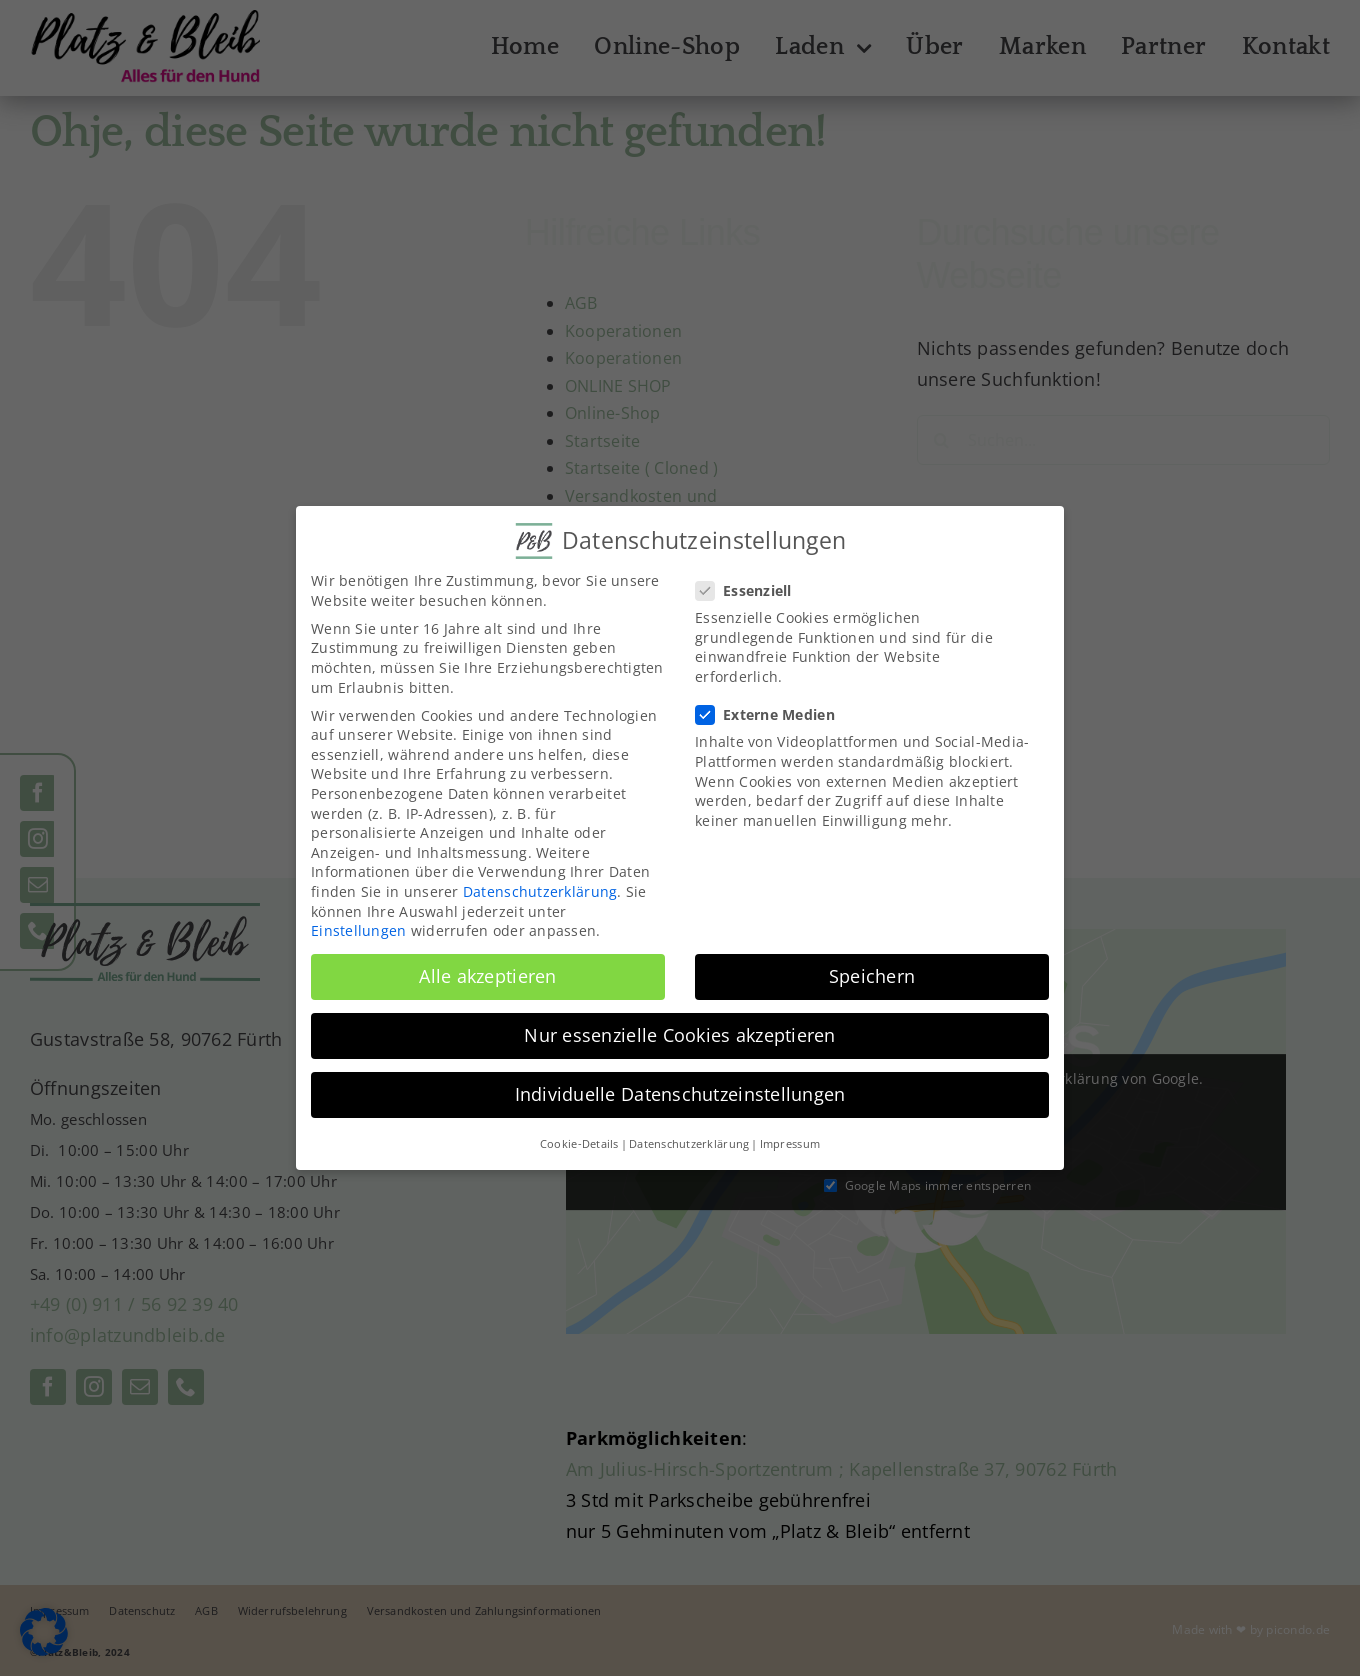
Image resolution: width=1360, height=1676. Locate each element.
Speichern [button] (872, 976)
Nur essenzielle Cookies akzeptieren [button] (679, 1035)
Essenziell (752, 590)
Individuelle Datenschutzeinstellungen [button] (680, 1094)
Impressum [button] (790, 1144)
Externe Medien (773, 714)
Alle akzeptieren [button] (487, 976)
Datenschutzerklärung (540, 891)
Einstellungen (359, 930)
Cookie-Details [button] (579, 1144)
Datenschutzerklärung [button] (689, 1144)
